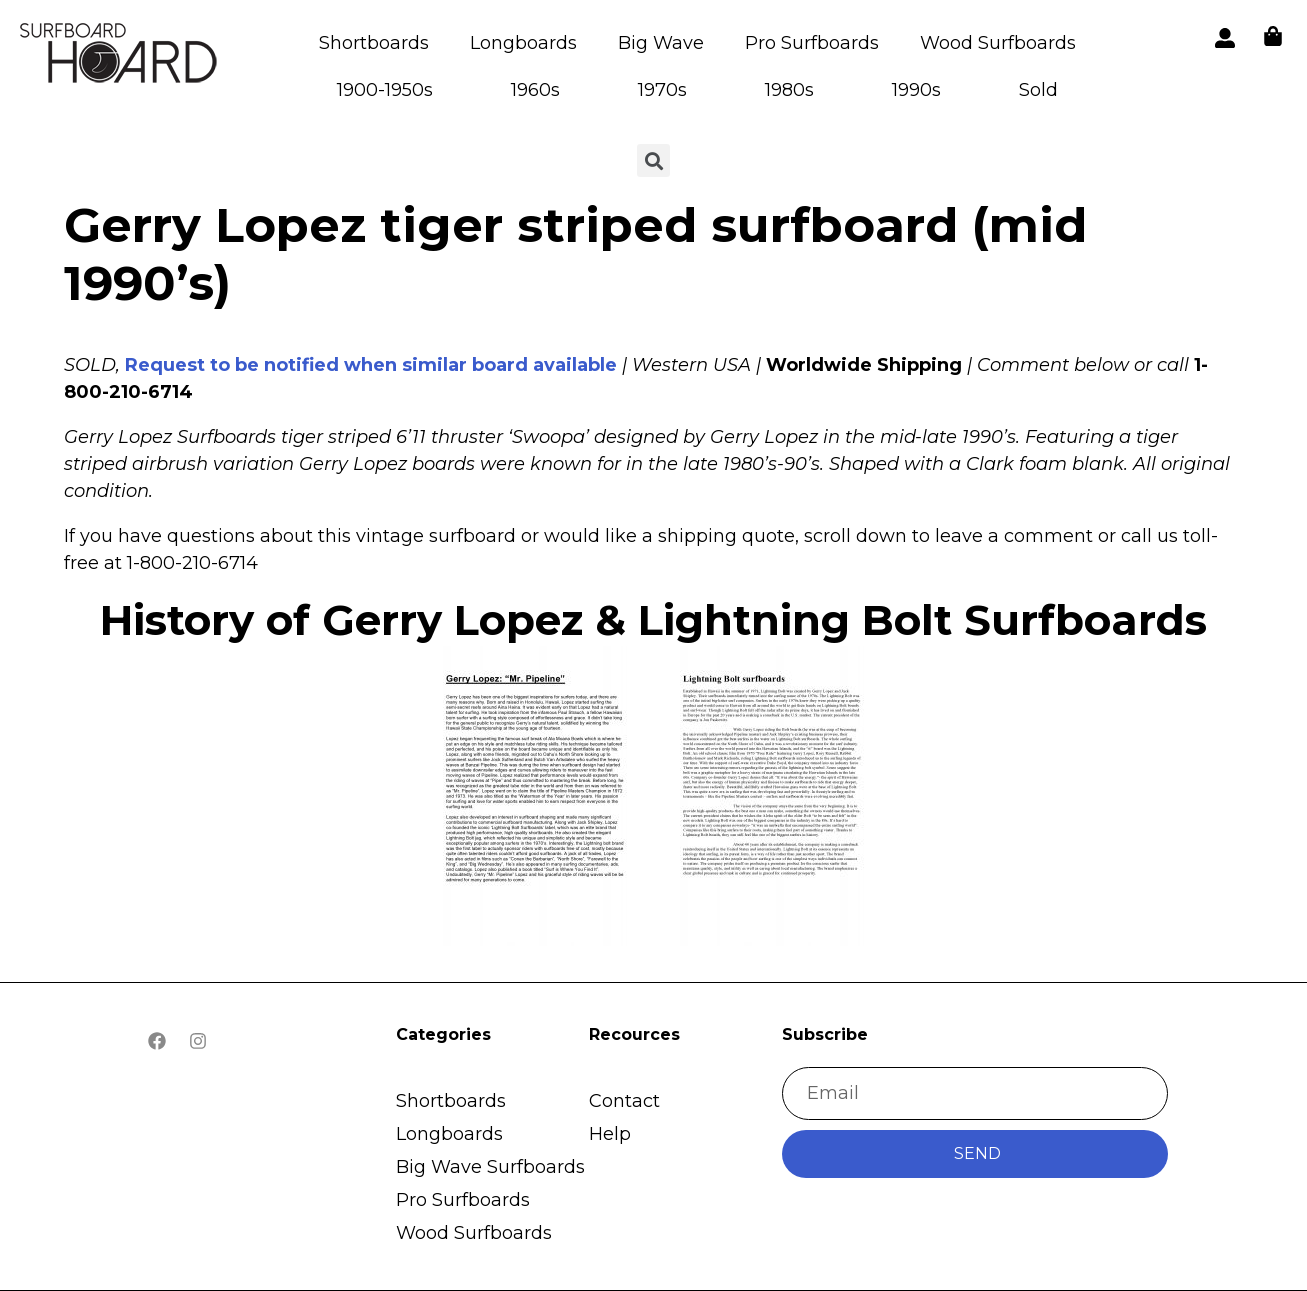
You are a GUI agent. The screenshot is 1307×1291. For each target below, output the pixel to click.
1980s (789, 90)
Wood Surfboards (998, 43)
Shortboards (374, 43)
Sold (1038, 90)
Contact (624, 1101)
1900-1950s (385, 90)
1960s (535, 90)
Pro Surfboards (812, 43)
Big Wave (661, 43)
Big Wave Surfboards (490, 1167)
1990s (916, 90)
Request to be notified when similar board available (371, 365)
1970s (662, 90)
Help (610, 1134)
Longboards (523, 43)
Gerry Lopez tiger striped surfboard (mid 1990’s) (575, 254)
